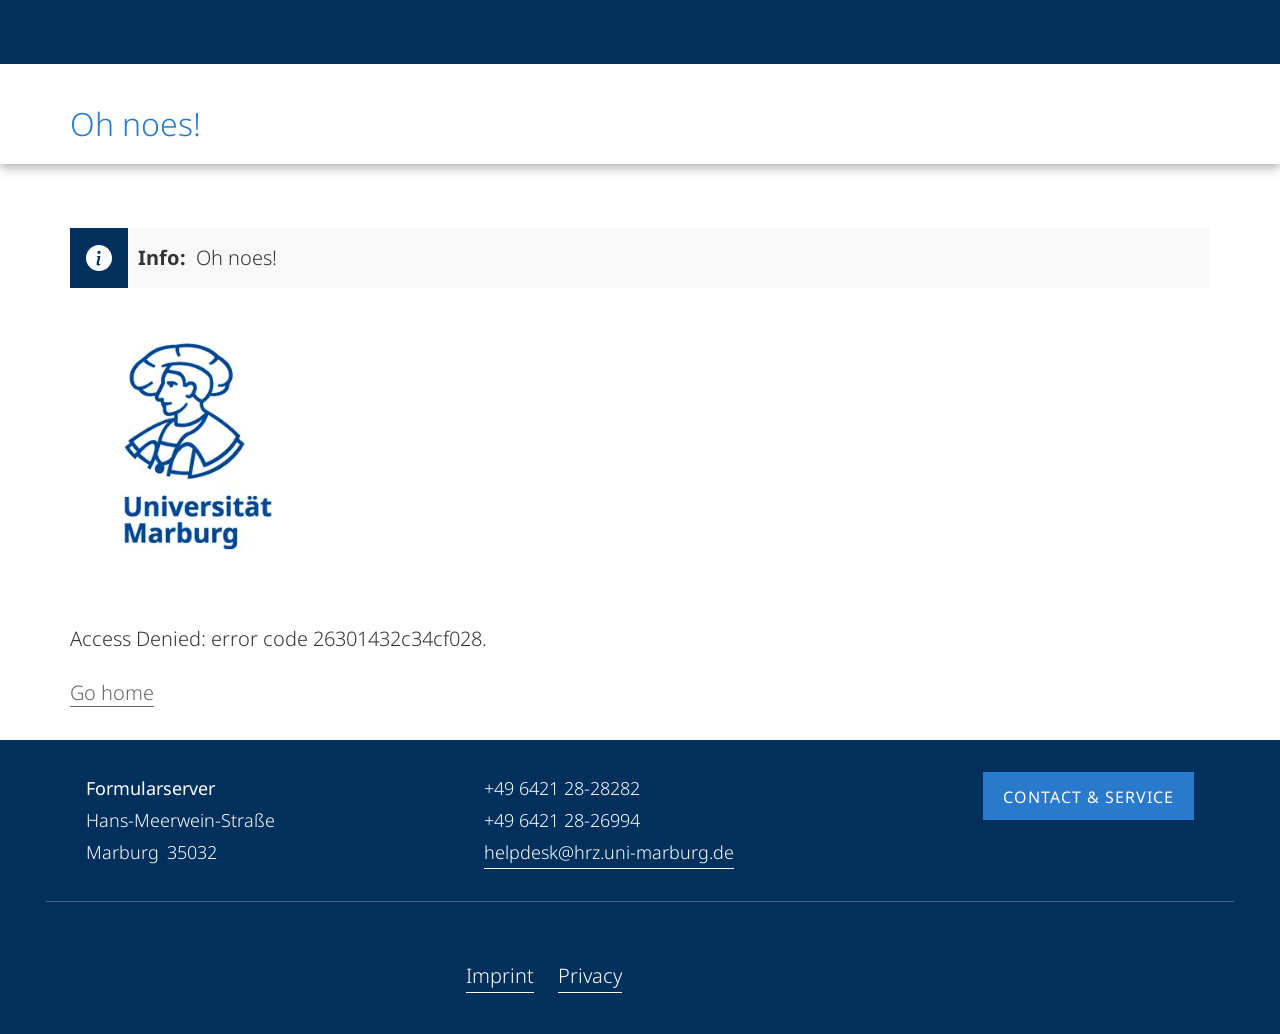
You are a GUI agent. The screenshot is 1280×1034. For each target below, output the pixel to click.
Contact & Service (1088, 797)
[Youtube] (134, 976)
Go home (112, 692)
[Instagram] (166, 976)
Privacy (590, 975)
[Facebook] (102, 976)
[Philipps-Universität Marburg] (137, 32)
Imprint (500, 975)
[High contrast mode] (1177, 32)
